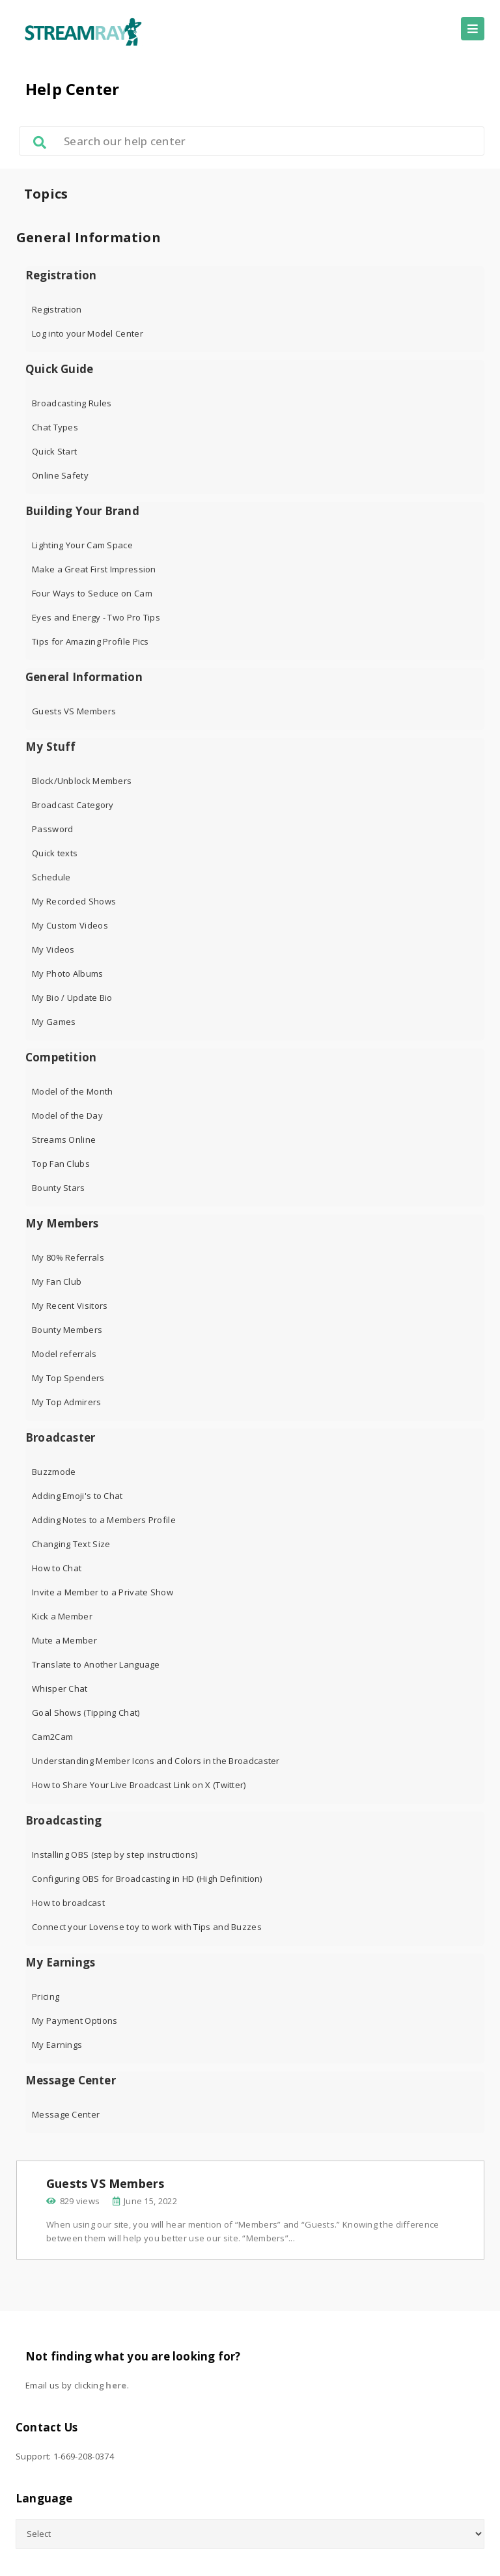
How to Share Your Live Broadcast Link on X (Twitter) (139, 1785)
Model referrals (64, 1354)
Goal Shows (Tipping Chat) (86, 1712)
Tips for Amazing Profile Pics (90, 641)
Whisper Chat (60, 1688)
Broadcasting (63, 1820)
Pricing (45, 1996)
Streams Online (64, 1139)
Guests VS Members (74, 711)
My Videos (53, 949)
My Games (54, 1022)
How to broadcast (68, 1903)
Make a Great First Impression (94, 569)
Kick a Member (62, 1616)
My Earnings (60, 1962)
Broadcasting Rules (71, 403)
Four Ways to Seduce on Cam (92, 593)
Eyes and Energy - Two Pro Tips (96, 617)
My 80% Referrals (68, 1257)
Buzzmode (54, 1471)
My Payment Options (74, 2020)
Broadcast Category (72, 805)
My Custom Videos (70, 925)
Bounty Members (67, 1330)
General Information (84, 677)
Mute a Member (64, 1640)
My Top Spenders (68, 1378)
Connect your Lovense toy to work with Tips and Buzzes (147, 1927)
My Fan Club (56, 1281)
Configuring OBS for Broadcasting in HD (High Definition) (147, 1878)
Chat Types (55, 427)
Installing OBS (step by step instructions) (115, 1854)
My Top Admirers (67, 1402)
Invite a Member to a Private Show (102, 1592)
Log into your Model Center (87, 333)
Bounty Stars (58, 1188)
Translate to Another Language (96, 1664)
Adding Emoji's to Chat (77, 1496)
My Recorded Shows (74, 901)
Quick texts (54, 853)
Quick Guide (59, 369)
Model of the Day (67, 1115)
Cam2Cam (52, 1737)
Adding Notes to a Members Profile (104, 1520)
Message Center (70, 2080)
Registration (60, 275)
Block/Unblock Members (82, 781)
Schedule (51, 877)
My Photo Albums (68, 973)
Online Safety (60, 475)
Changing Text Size (71, 1544)
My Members (61, 1223)
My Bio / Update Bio (72, 997)
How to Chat (56, 1568)
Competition (60, 1057)
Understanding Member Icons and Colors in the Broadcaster (156, 1761)
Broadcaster (60, 1437)
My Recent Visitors (69, 1305)
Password (52, 829)
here (115, 2385)
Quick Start (54, 451)
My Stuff (50, 746)
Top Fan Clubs (61, 1163)
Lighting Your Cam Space (82, 545)
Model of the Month (72, 1091)
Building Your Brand (82, 511)
